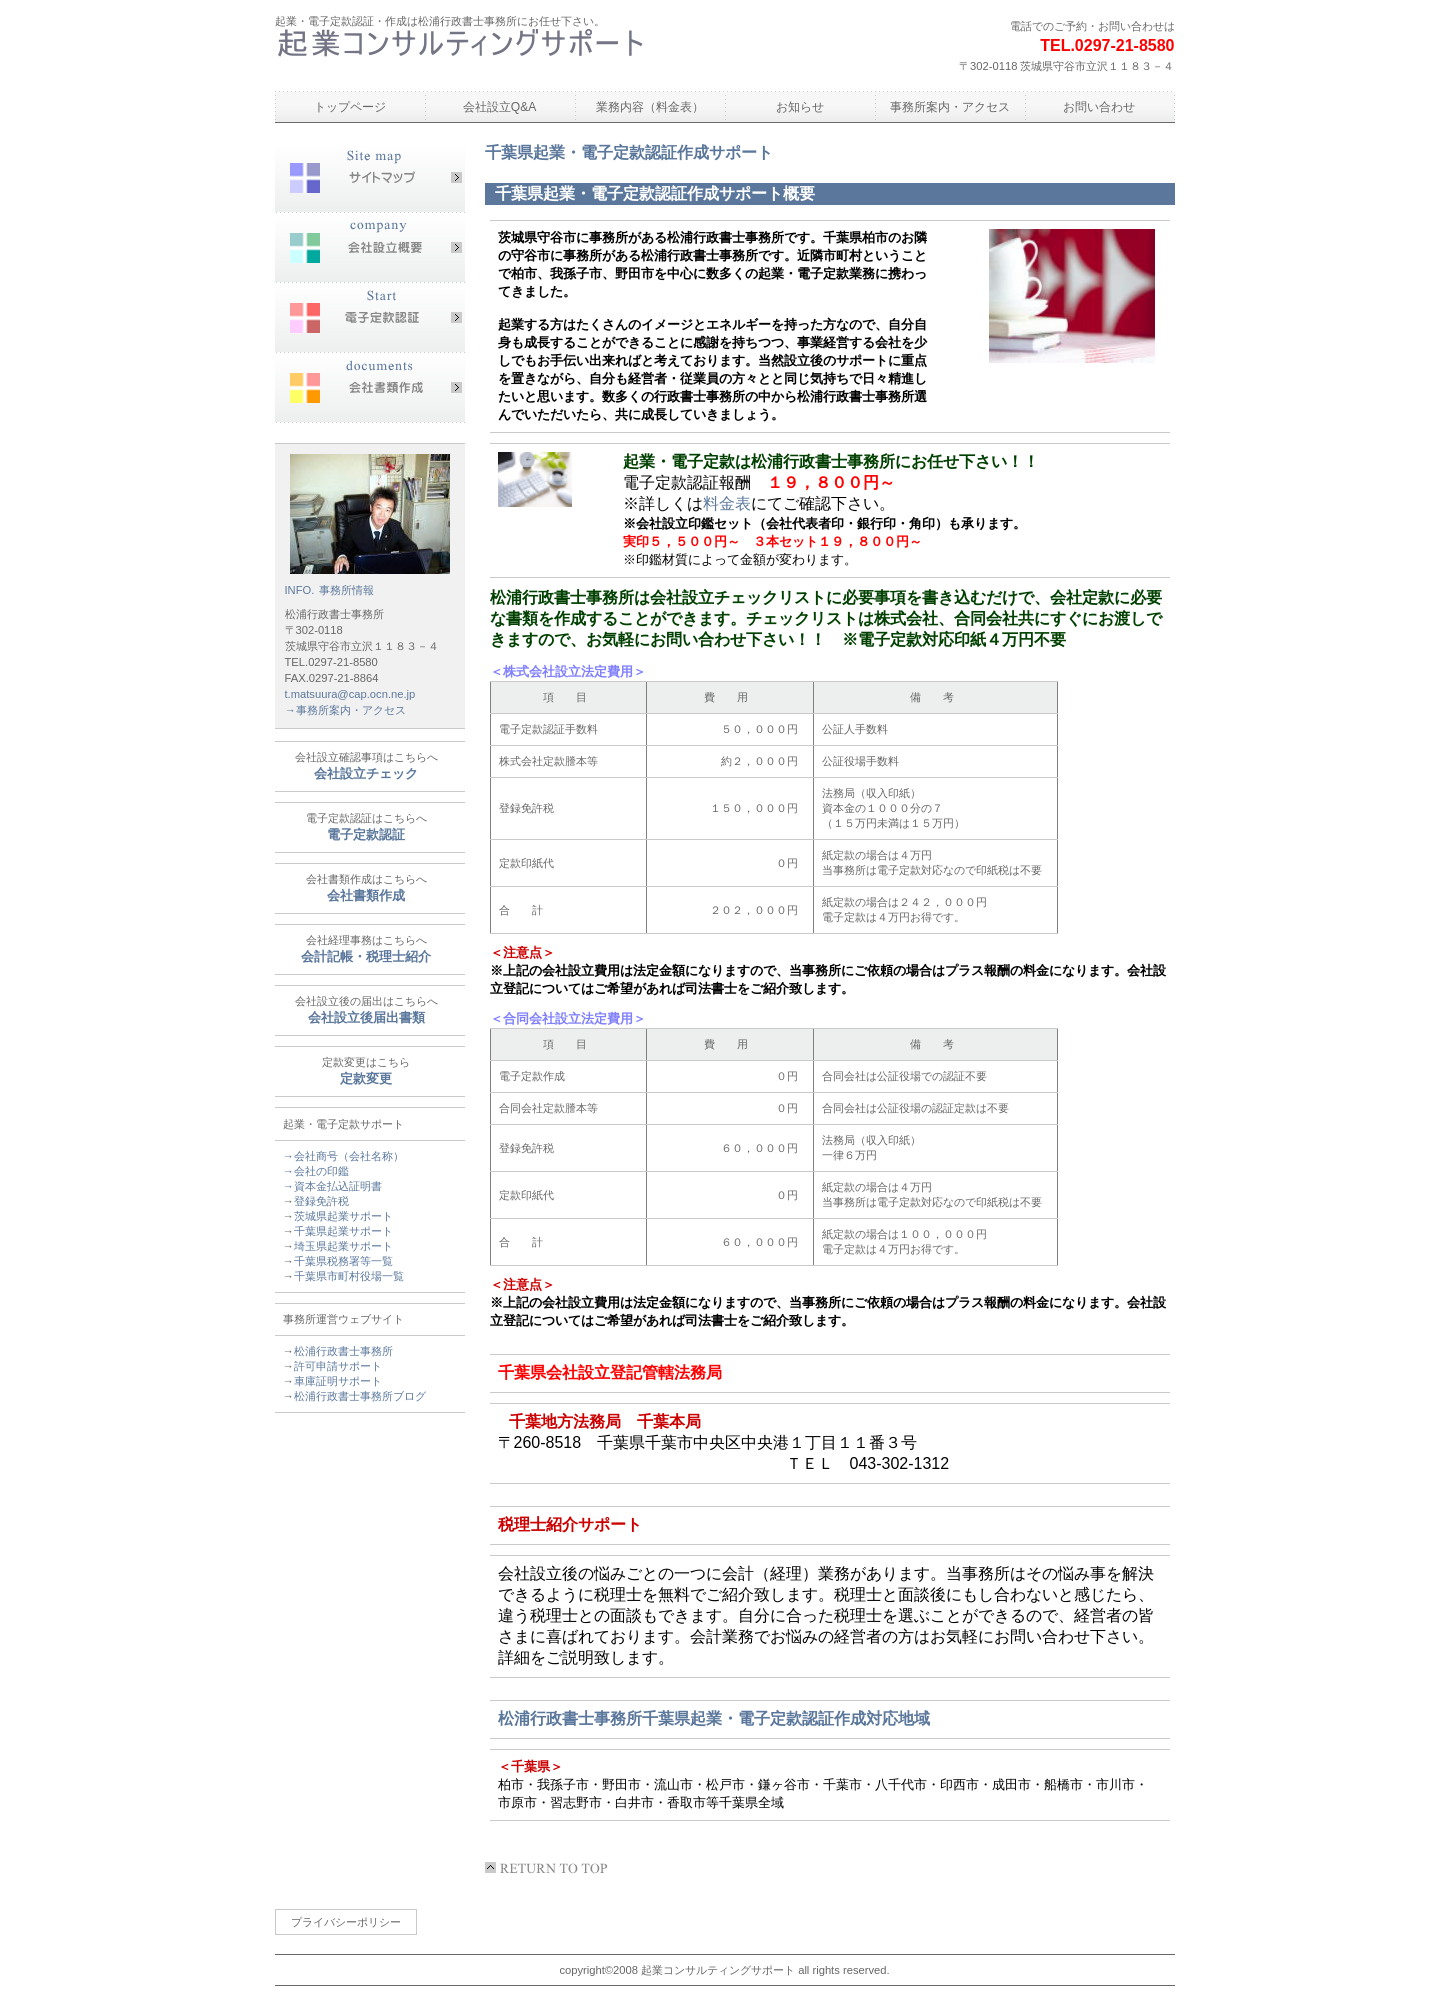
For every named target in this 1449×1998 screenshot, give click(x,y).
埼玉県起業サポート (343, 1246)
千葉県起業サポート (343, 1231)
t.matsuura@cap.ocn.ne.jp (350, 694)
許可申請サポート (338, 1366)
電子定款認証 (370, 318)
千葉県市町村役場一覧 (349, 1276)
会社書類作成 (370, 388)
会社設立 (370, 248)
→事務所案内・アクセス (345, 710)
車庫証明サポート (338, 1381)
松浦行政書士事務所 (460, 54)
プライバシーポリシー (346, 1922)
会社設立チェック (366, 773)
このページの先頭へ (550, 1868)
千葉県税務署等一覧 (343, 1261)
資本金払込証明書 (338, 1186)
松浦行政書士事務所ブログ (360, 1396)
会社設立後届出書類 (366, 1017)
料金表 (727, 503)
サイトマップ (370, 178)
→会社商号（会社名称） (343, 1156)
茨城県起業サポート (343, 1216)
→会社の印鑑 (316, 1171)
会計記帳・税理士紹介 (366, 956)
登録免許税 (321, 1201)
